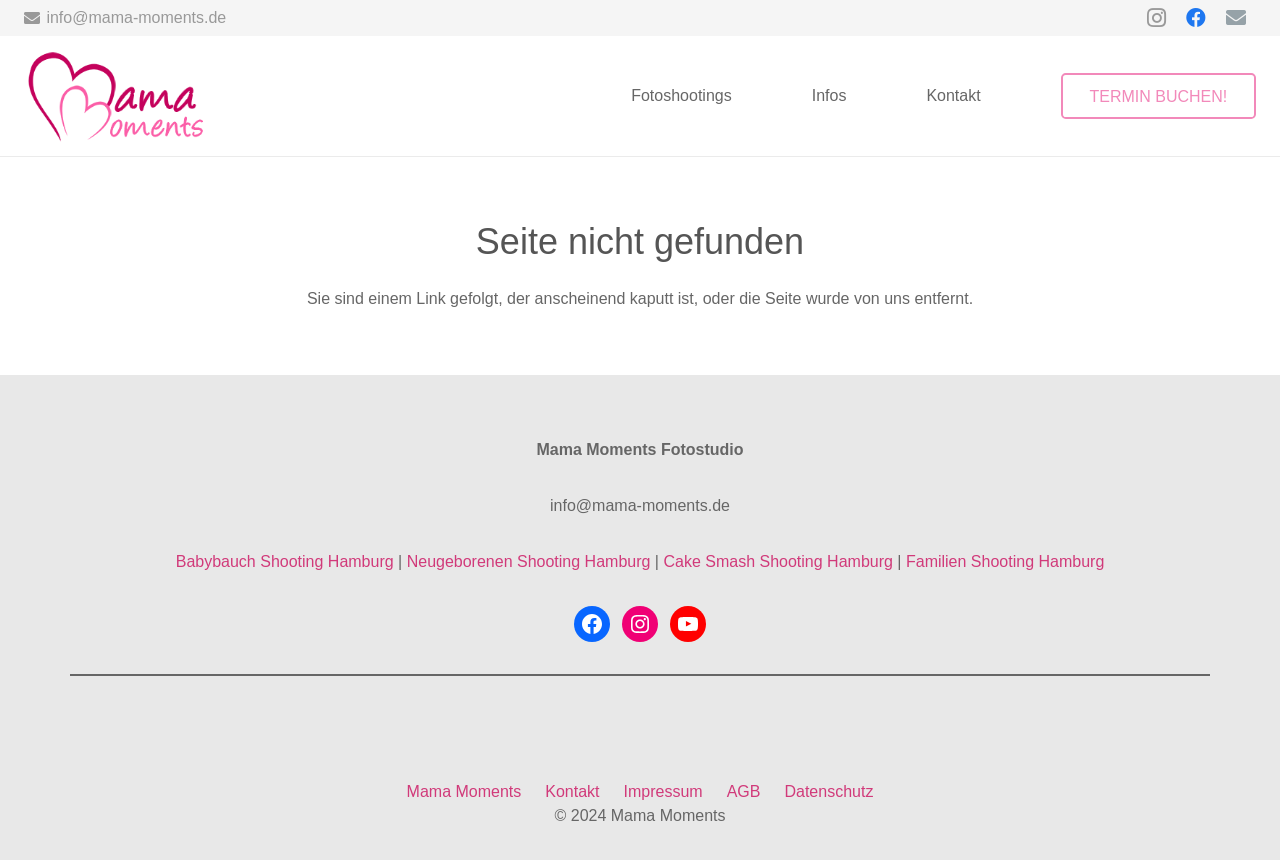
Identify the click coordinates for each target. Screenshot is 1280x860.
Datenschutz (828, 791)
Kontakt (572, 791)
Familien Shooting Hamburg (1005, 561)
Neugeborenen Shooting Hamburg (529, 561)
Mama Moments (464, 791)
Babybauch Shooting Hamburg (285, 561)
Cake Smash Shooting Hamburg (777, 561)
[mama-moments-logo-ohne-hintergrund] (114, 96)
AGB (744, 791)
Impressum (663, 791)
